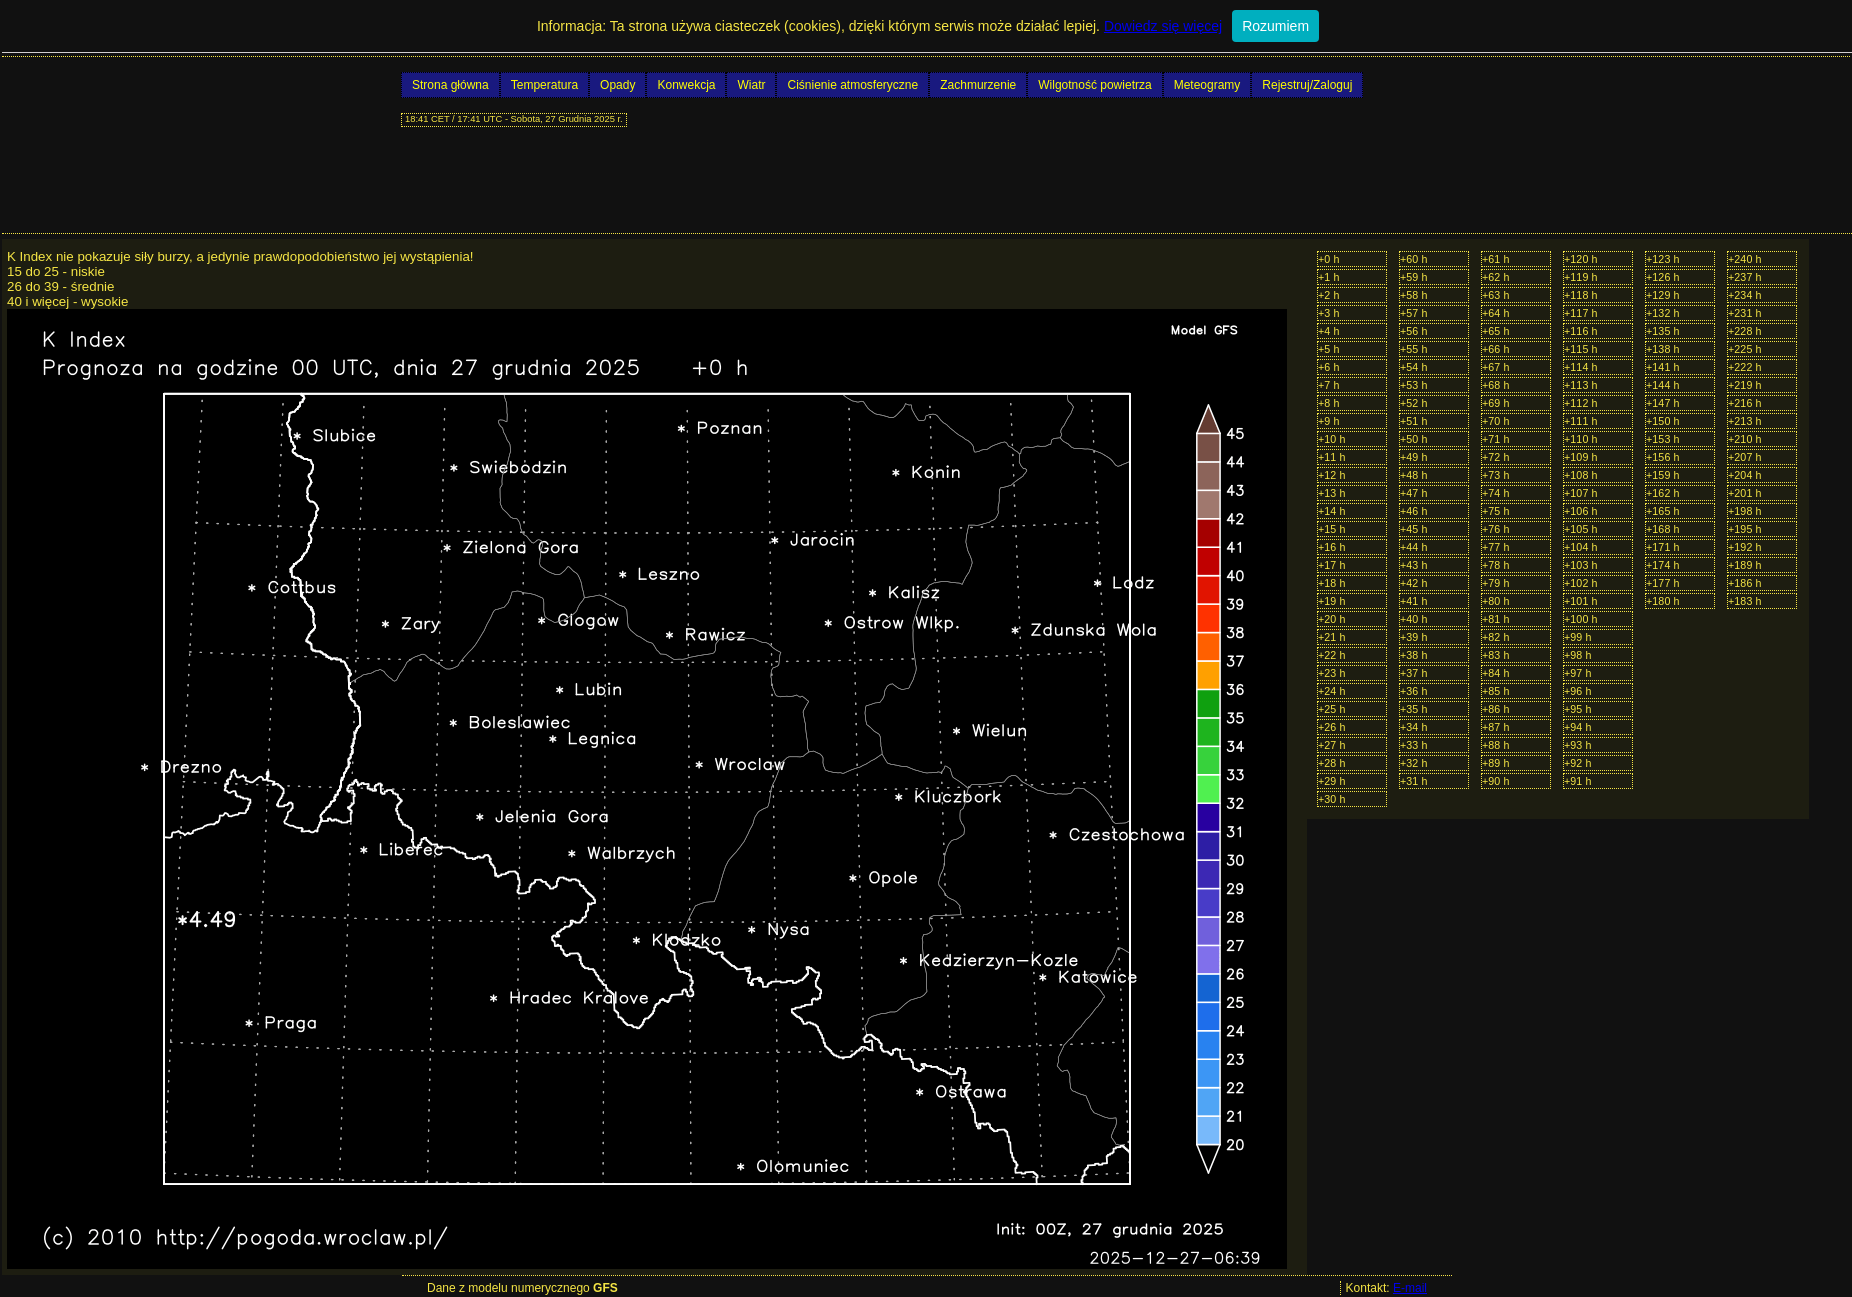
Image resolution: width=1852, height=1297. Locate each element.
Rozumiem (1275, 26)
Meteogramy (1207, 85)
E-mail (1410, 1288)
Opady (617, 85)
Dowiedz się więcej (1163, 26)
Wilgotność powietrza (1094, 85)
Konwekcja (686, 85)
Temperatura (544, 85)
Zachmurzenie (978, 85)
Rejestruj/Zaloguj (1307, 85)
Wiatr (751, 85)
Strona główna (450, 85)
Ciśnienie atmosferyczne (852, 85)
